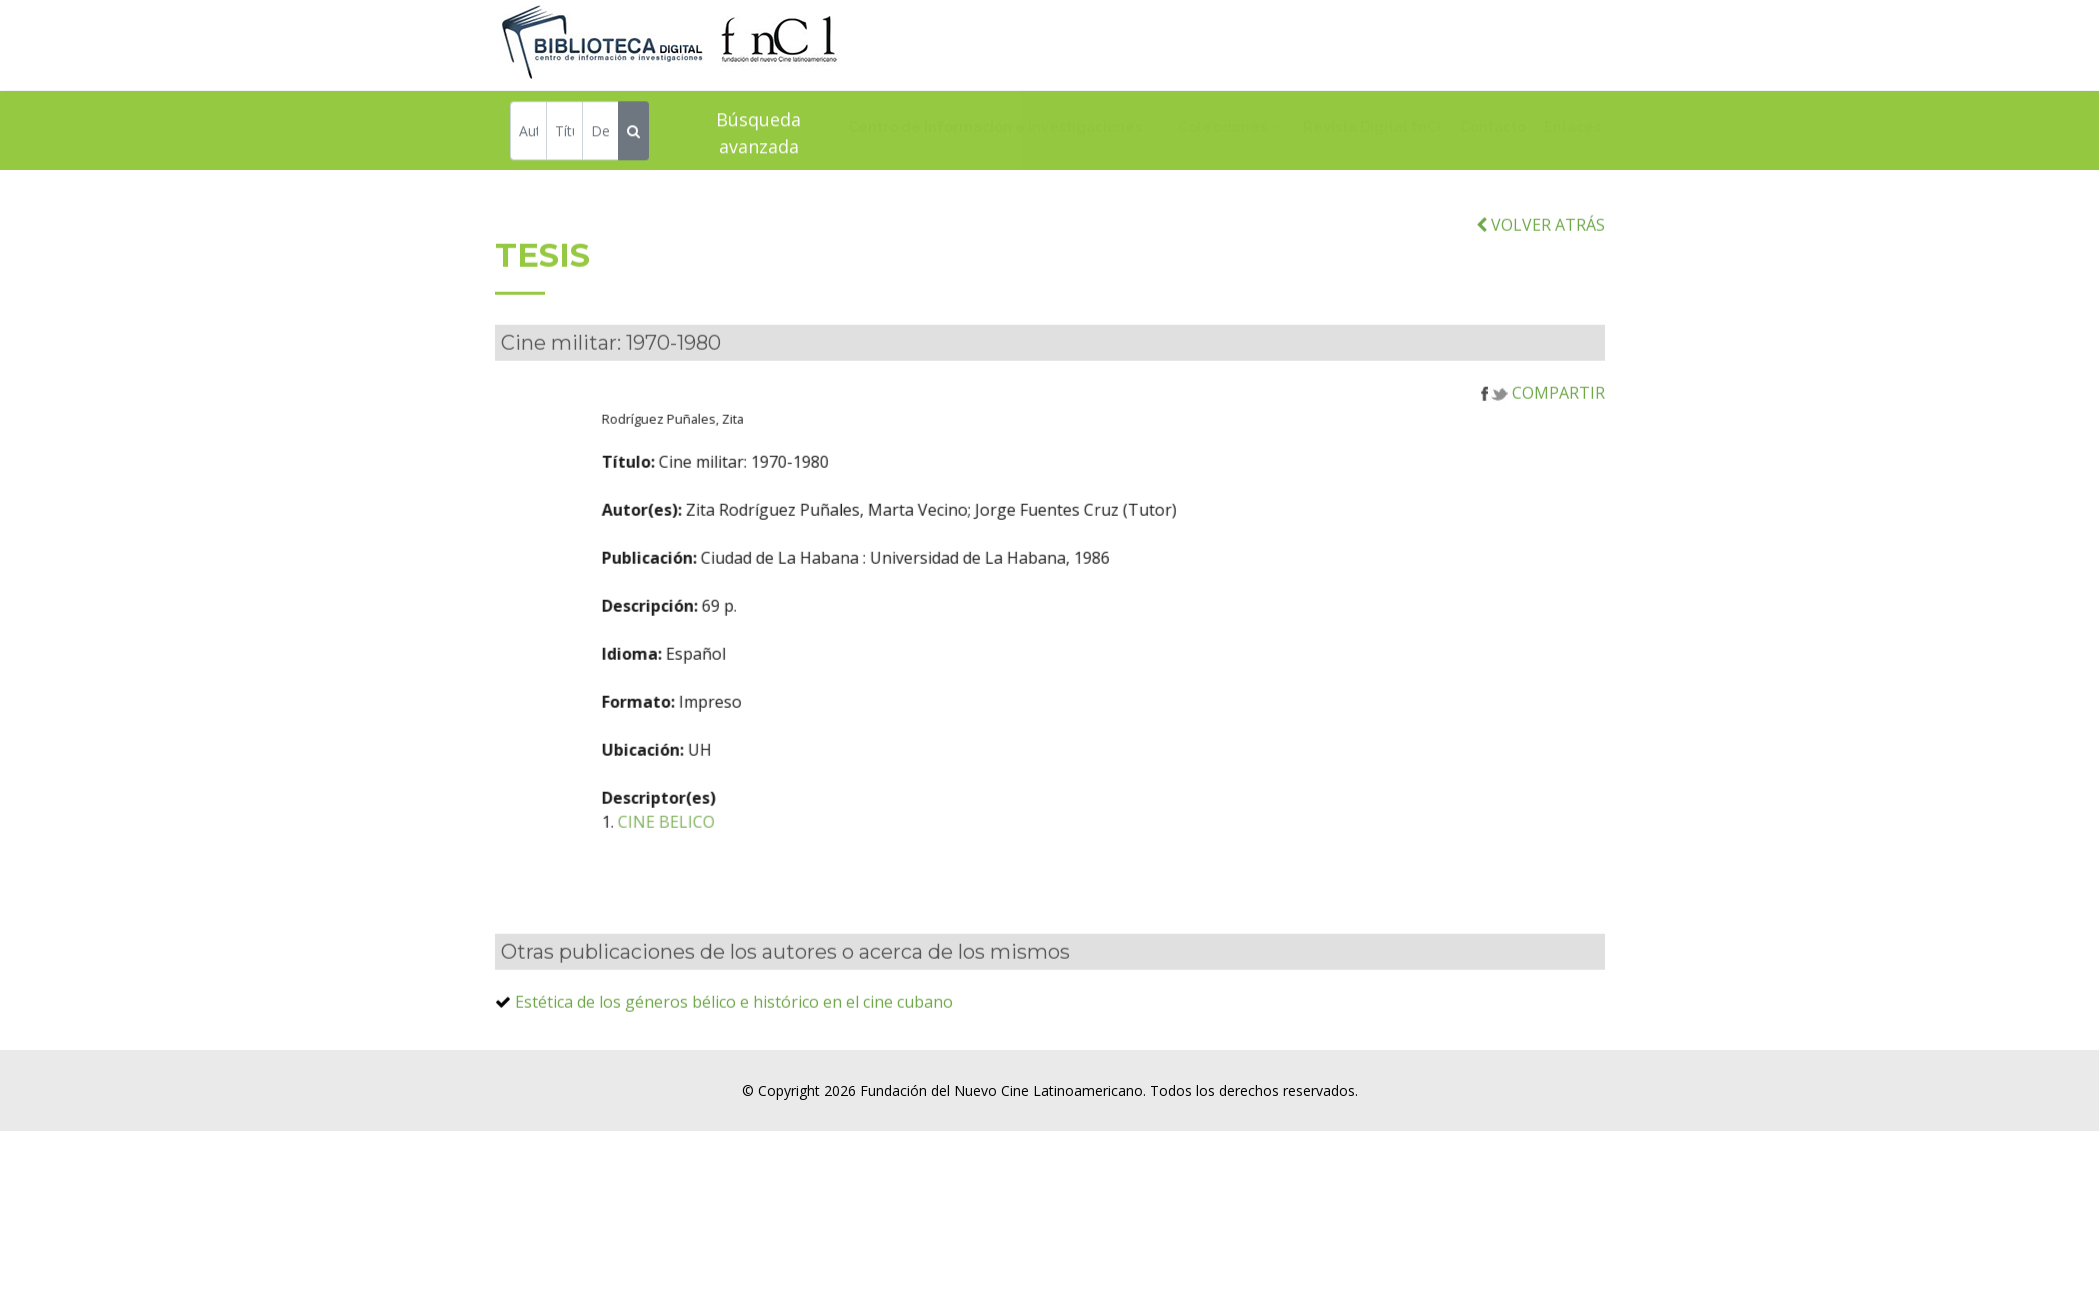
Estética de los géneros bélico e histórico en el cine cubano (734, 1032)
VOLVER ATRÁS (1540, 254)
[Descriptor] (600, 133)
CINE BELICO (765, 852)
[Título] (564, 133)
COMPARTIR (1543, 423)
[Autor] (528, 133)
